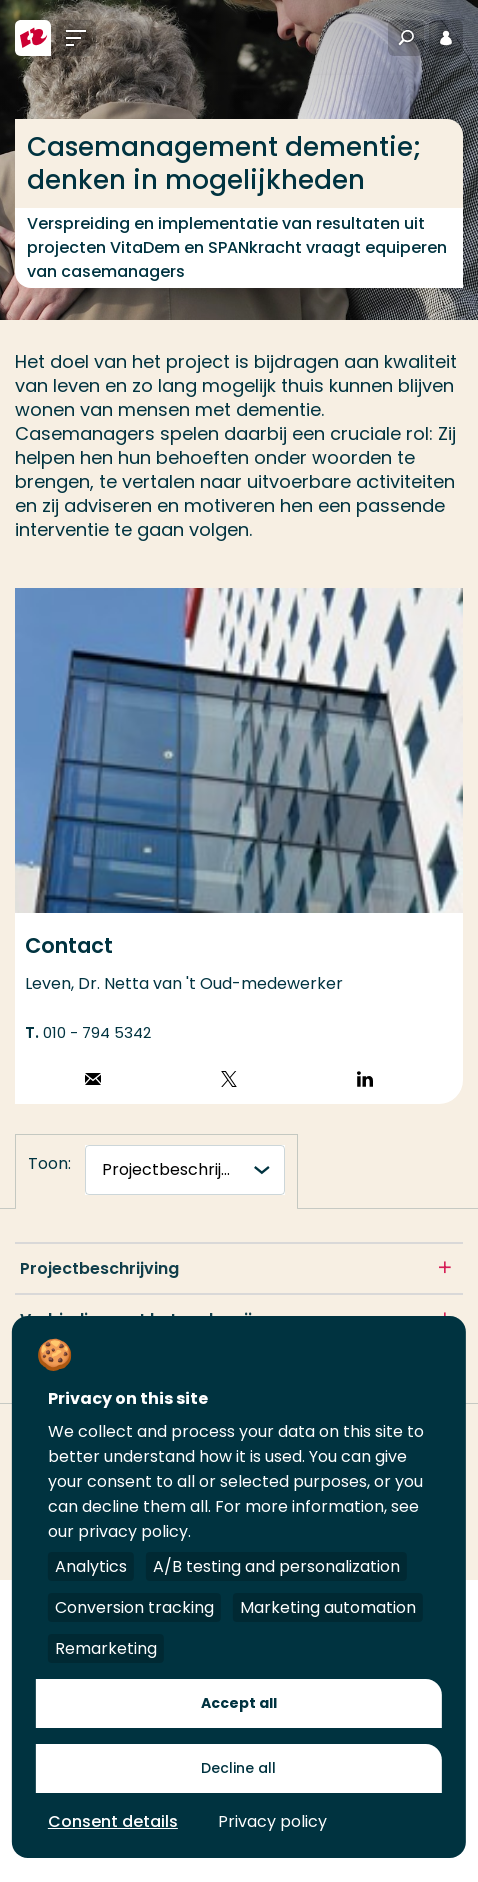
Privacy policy (272, 1821)
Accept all (239, 1703)
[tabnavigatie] (185, 1170)
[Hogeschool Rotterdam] (33, 38)
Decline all (238, 1768)
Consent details (113, 1821)
